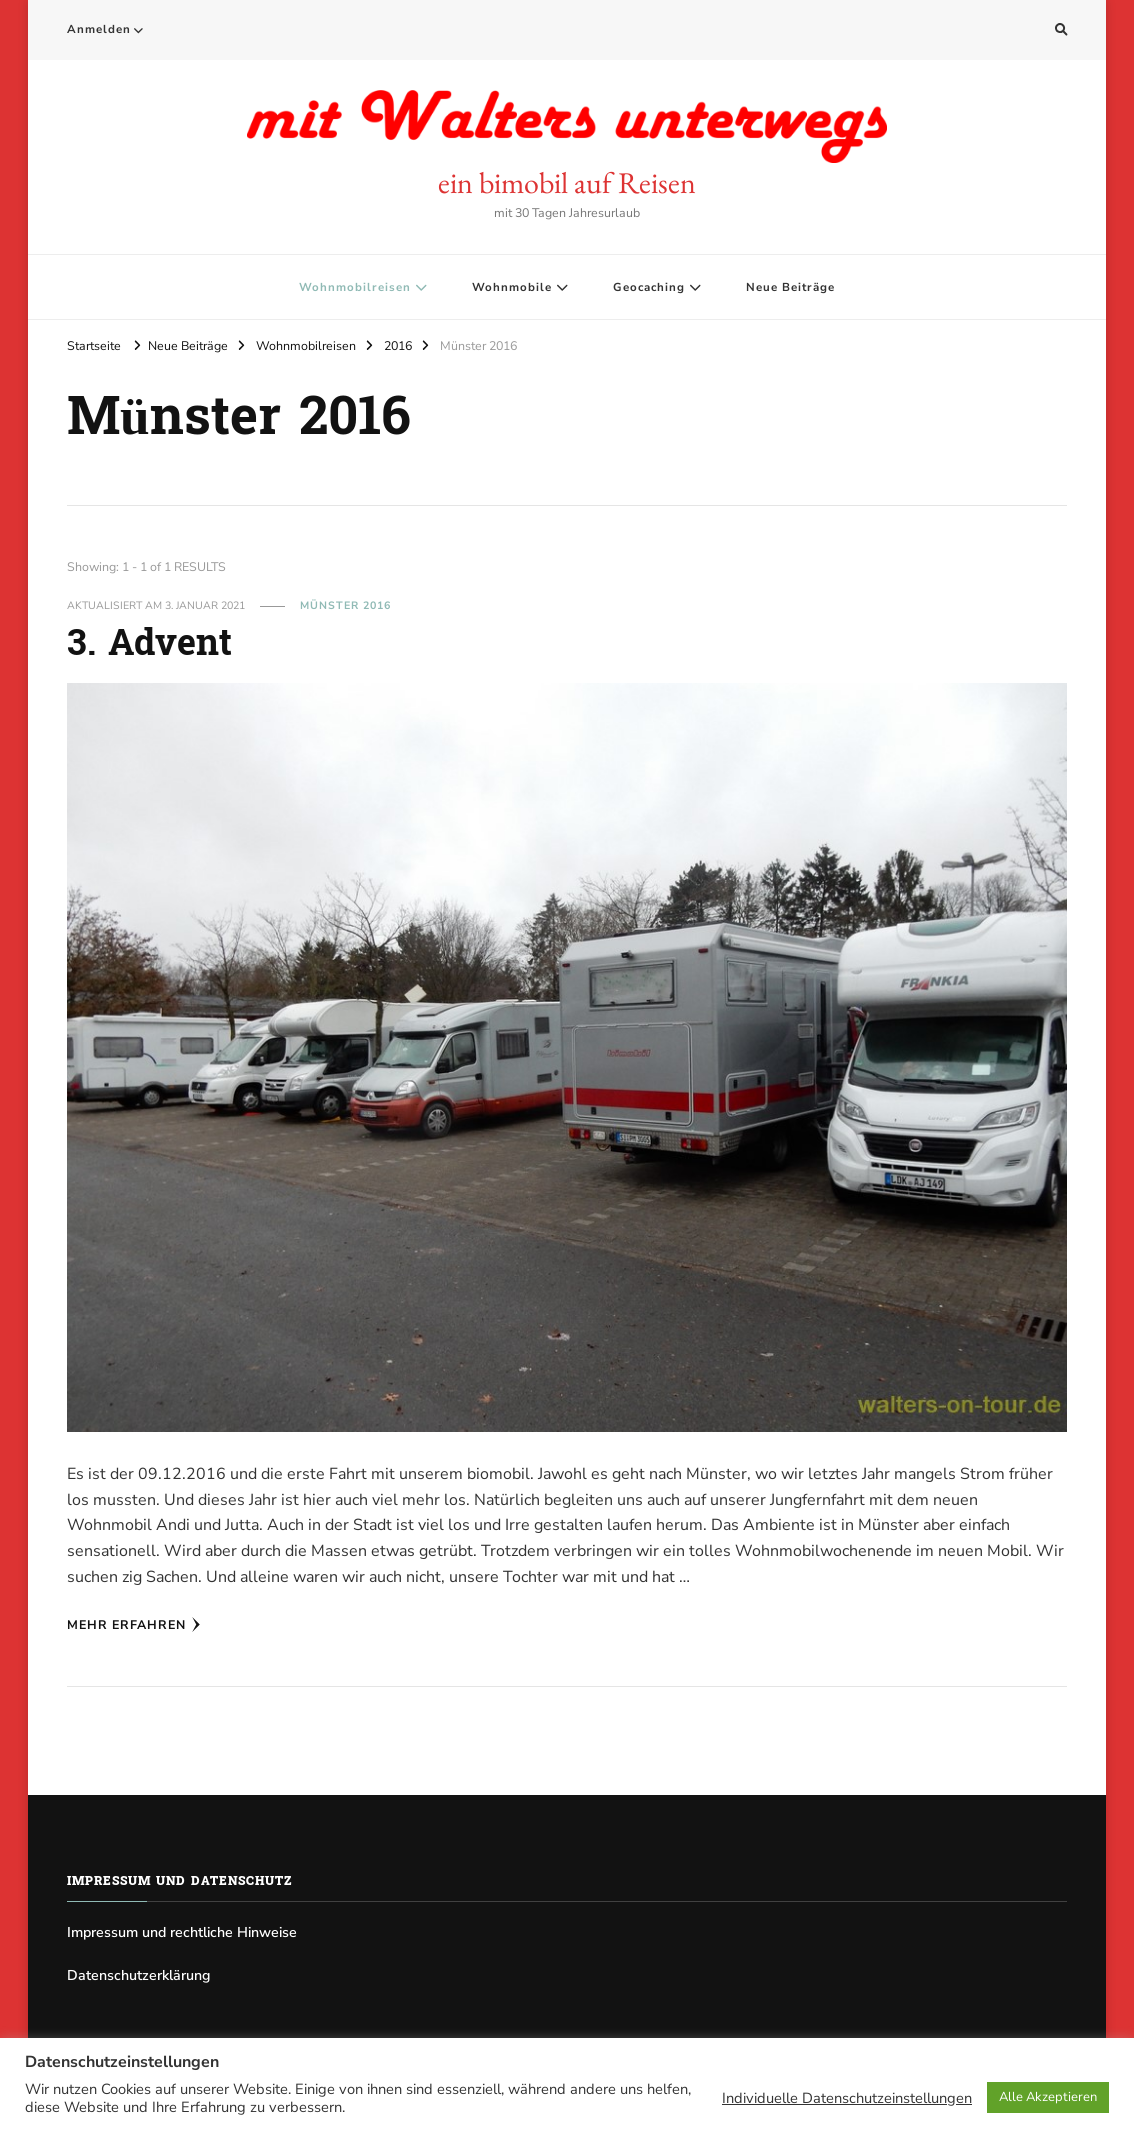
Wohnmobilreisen (355, 287)
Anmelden (99, 29)
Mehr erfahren (134, 1624)
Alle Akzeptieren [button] (1048, 2097)
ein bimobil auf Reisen (567, 182)
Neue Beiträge (790, 287)
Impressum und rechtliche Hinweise (182, 1932)
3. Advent (149, 646)
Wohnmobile (512, 287)
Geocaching (649, 287)
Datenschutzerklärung (138, 1975)
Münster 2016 (345, 605)
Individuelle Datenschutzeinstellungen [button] (847, 2098)
